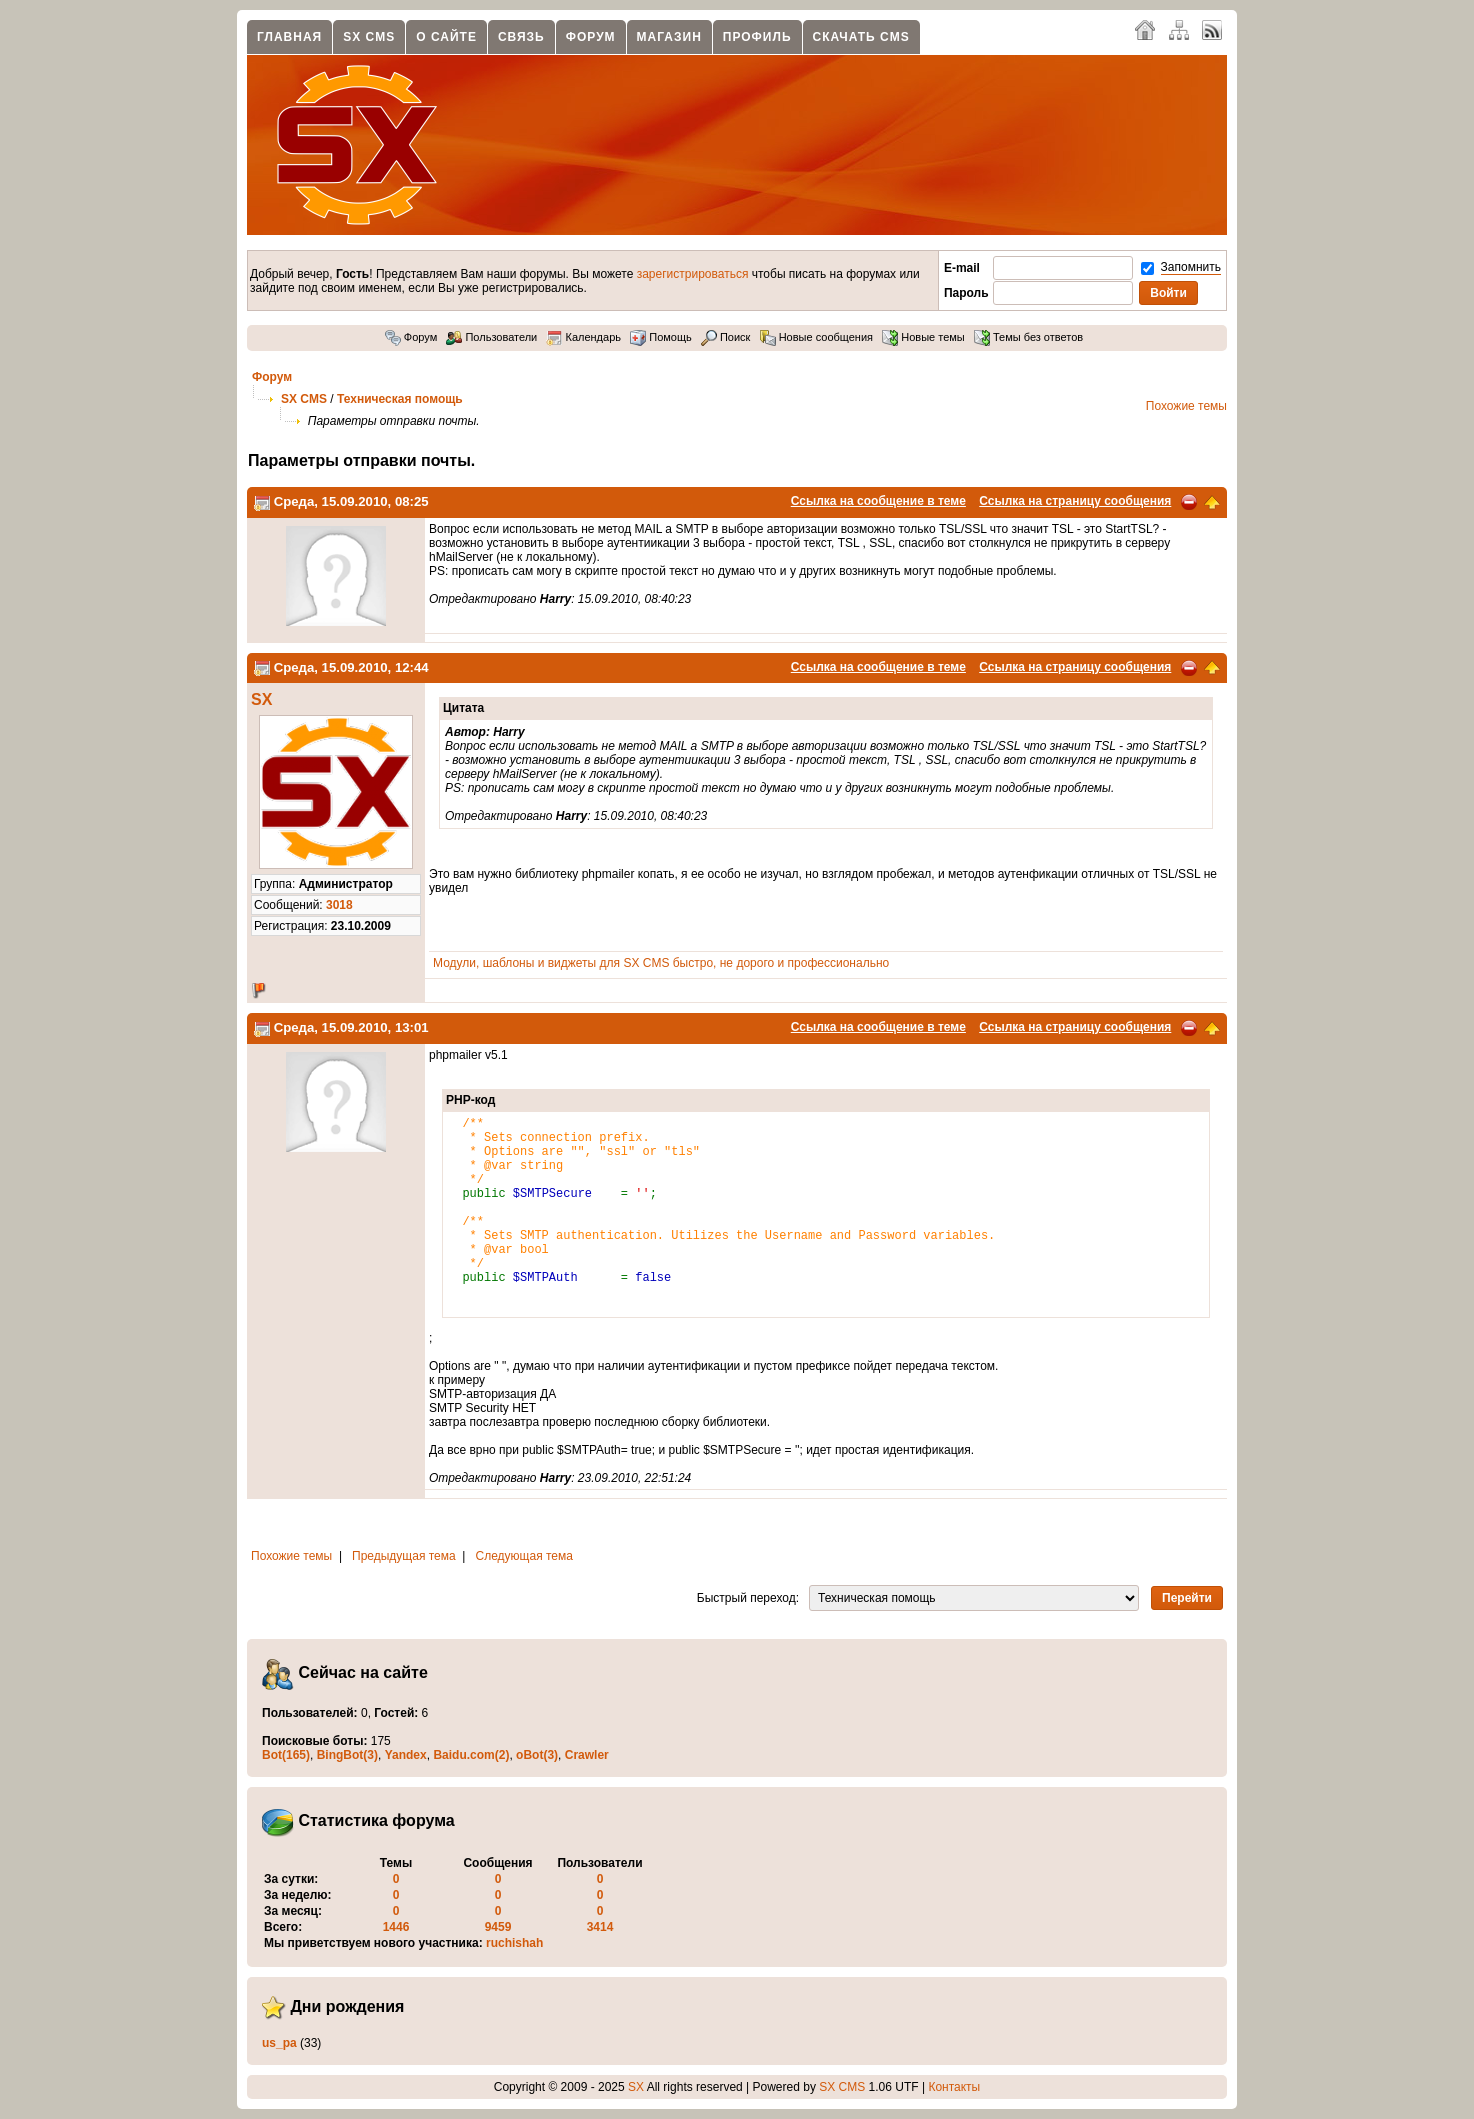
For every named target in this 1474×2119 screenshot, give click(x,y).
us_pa (279, 2043)
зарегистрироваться (693, 274)
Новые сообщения (816, 337)
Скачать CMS (861, 37)
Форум (591, 37)
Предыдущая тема (404, 1556)
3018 (339, 905)
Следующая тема (524, 1556)
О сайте (446, 37)
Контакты (954, 2087)
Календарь (583, 337)
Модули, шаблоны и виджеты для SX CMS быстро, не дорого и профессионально (661, 963)
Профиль (757, 37)
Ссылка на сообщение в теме (878, 501)
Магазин (669, 37)
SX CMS (369, 37)
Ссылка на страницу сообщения (1075, 501)
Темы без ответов (1028, 337)
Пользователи (491, 337)
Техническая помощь (400, 399)
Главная (289, 37)
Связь (521, 37)
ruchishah (514, 1943)
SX (261, 699)
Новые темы (923, 337)
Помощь (661, 337)
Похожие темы (1186, 406)
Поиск (726, 337)
